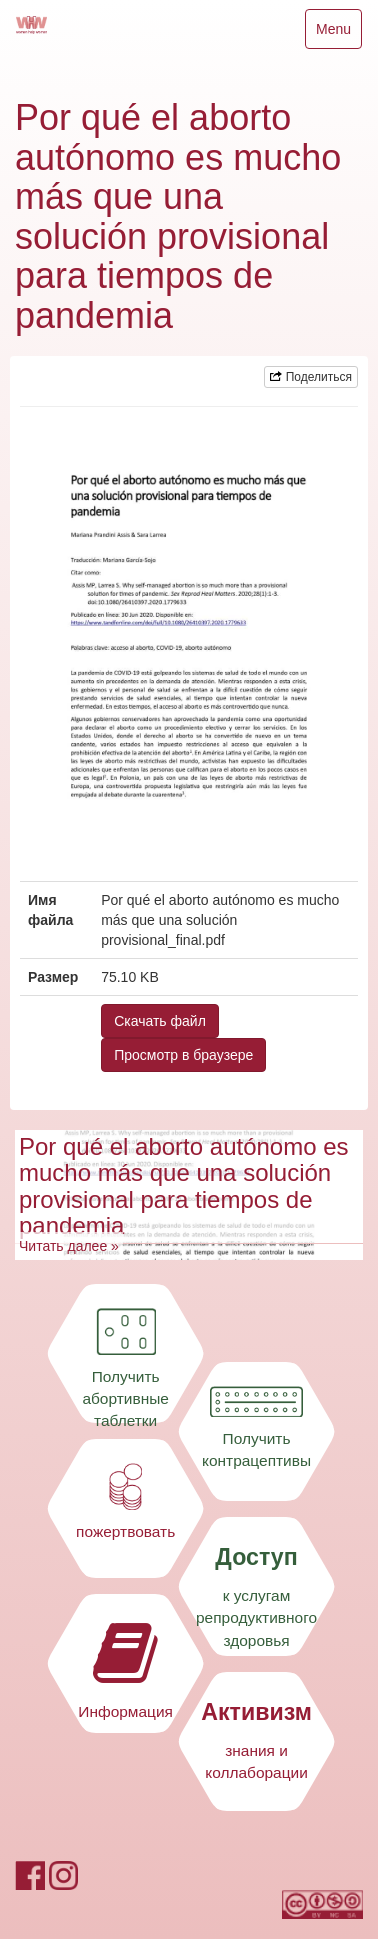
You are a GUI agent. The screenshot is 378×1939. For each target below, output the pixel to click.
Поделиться (311, 377)
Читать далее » (69, 1246)
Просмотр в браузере (183, 1055)
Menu (338, 33)
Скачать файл (160, 1021)
